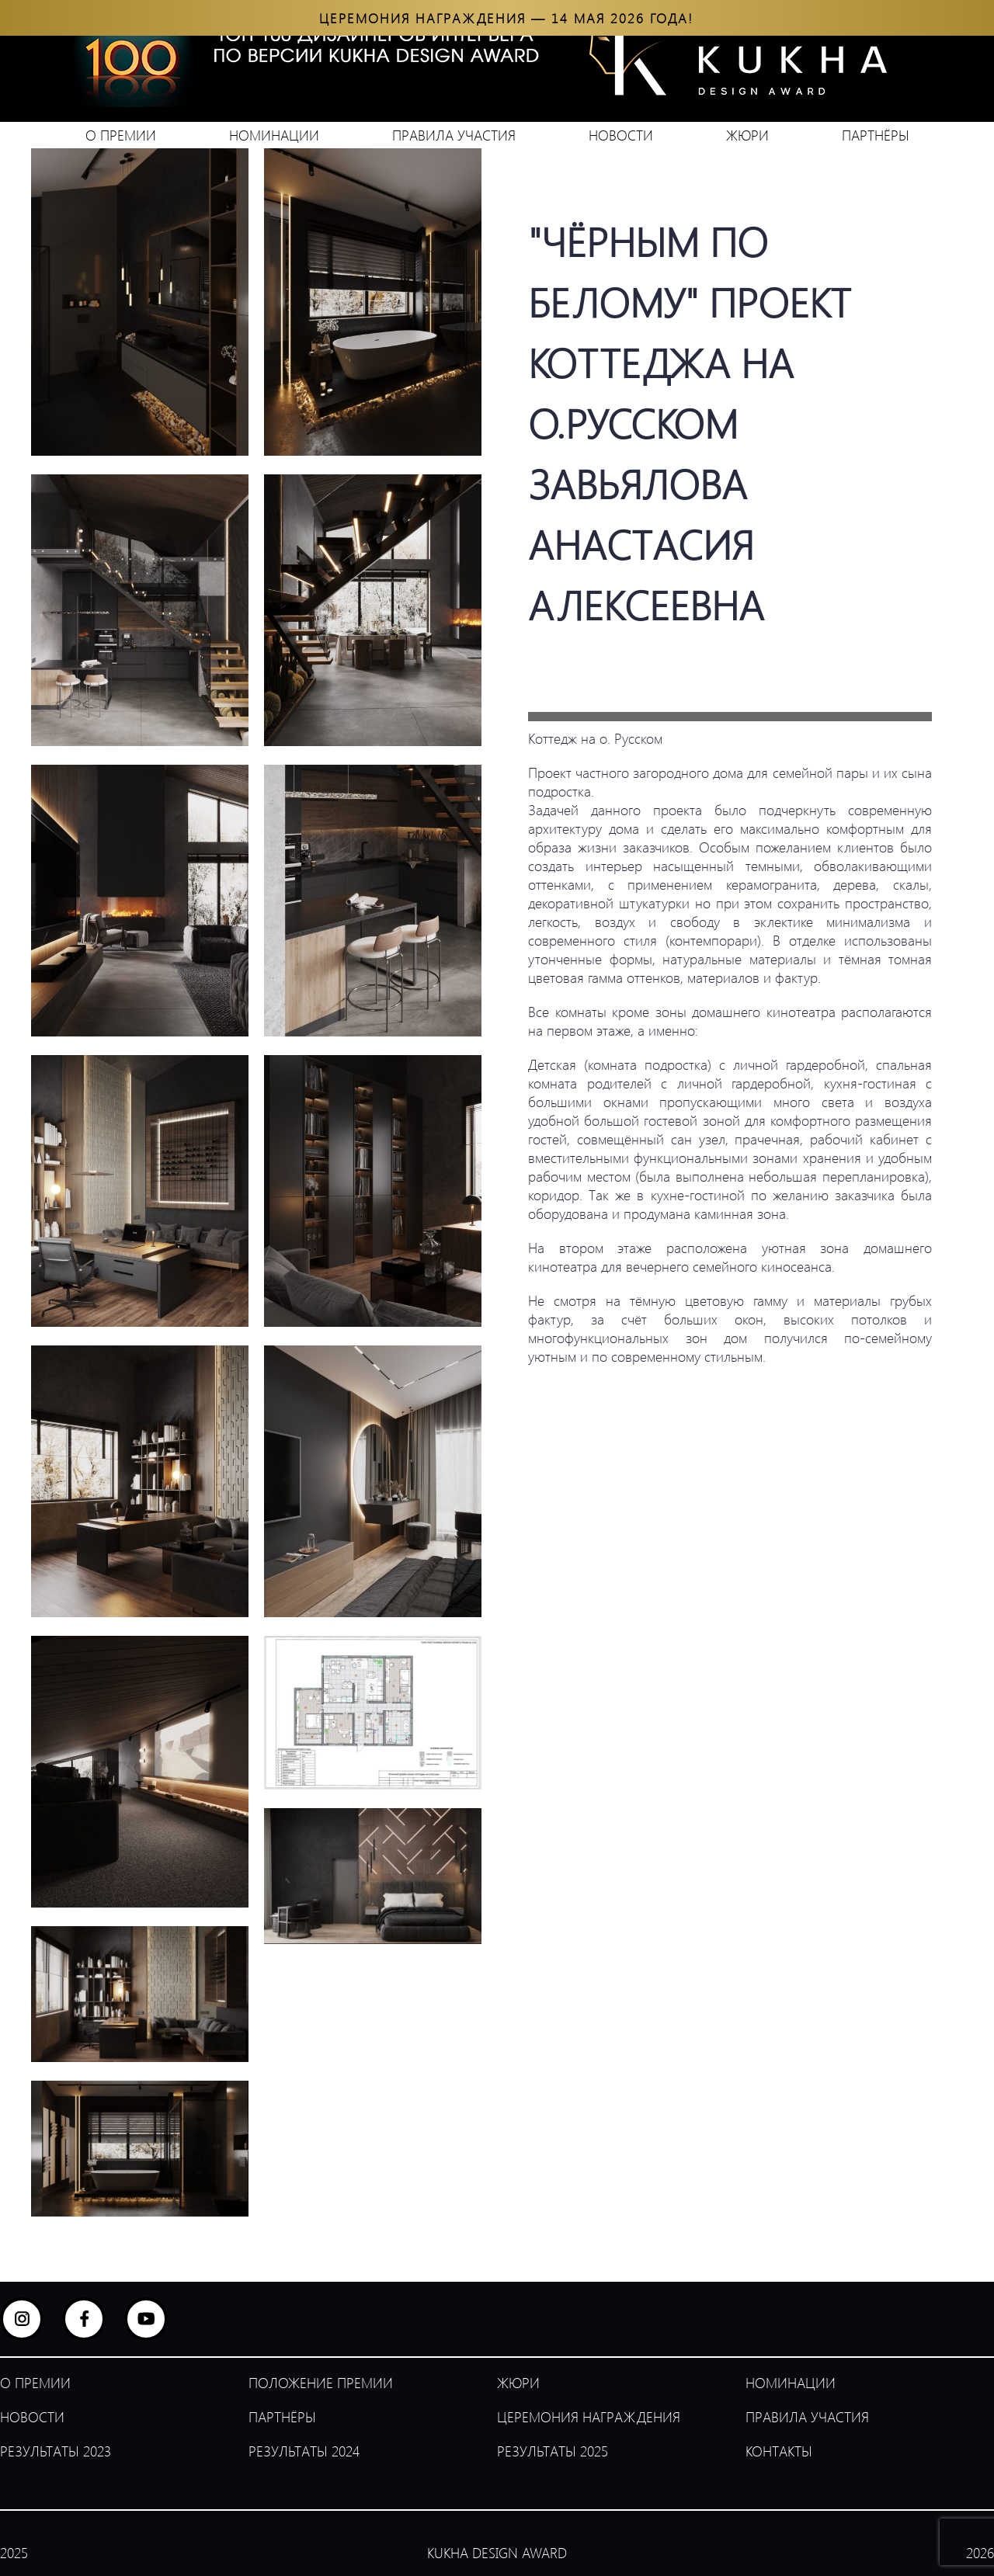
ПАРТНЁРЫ (875, 135)
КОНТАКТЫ (779, 2451)
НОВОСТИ (621, 135)
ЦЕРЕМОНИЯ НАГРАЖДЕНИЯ (588, 2417)
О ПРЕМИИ (120, 135)
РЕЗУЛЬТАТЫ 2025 (552, 2451)
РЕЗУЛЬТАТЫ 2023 (55, 2451)
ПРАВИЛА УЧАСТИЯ (454, 135)
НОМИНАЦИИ (274, 135)
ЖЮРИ (747, 135)
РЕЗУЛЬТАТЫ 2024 (304, 2451)
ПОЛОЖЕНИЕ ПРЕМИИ (320, 2382)
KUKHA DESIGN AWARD (497, 2552)
